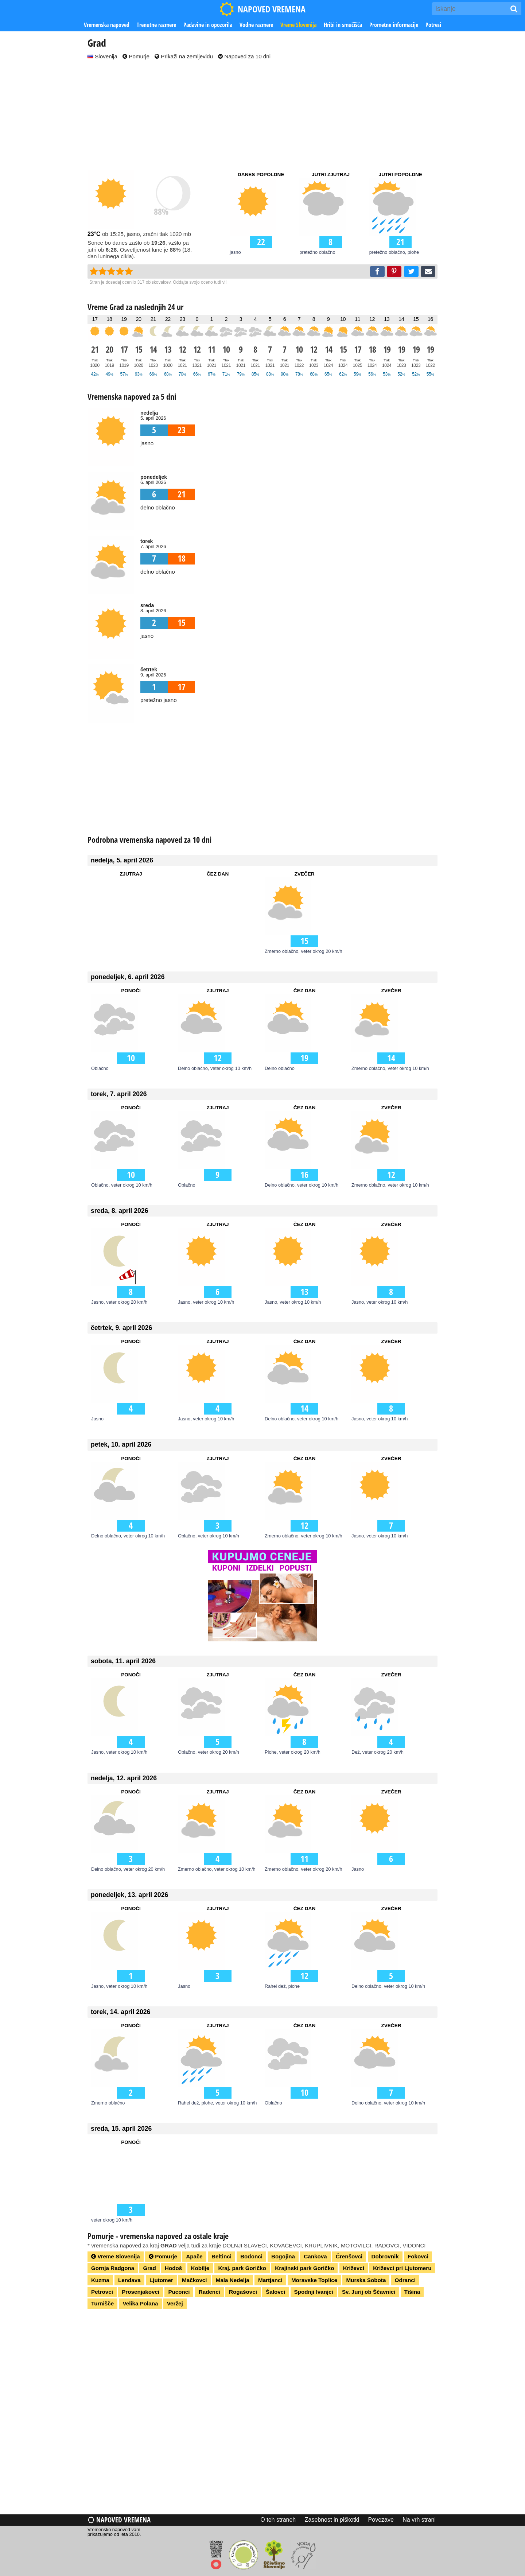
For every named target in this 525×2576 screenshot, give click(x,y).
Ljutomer (161, 2280)
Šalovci (275, 2292)
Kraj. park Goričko (242, 2268)
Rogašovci (243, 2292)
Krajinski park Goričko (304, 2268)
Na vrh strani (419, 2520)
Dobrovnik (385, 2256)
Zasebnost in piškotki (332, 2520)
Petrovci (102, 2292)
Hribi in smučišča (343, 25)
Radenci (209, 2292)
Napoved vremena (119, 2520)
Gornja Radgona (112, 2268)
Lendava (129, 2280)
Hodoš (173, 2268)
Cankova (315, 2256)
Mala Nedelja (232, 2280)
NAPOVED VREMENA (262, 9)
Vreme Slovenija (298, 25)
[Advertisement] (263, 116)
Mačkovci (194, 2280)
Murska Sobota (366, 2280)
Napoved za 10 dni (244, 56)
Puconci (179, 2292)
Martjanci (270, 2280)
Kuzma (100, 2280)
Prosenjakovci (140, 2292)
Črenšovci (349, 2256)
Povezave (381, 2520)
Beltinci (221, 2256)
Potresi (433, 25)
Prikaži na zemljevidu (184, 56)
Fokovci (418, 2256)
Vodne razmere (256, 25)
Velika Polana (140, 2303)
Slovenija (102, 56)
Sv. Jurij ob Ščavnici (369, 2292)
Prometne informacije (393, 25)
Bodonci (251, 2256)
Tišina (412, 2292)
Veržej (175, 2303)
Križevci (353, 2268)
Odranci (405, 2280)
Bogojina (283, 2256)
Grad (149, 2268)
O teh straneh (278, 2520)
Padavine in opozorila (207, 25)
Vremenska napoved (106, 25)
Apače (194, 2256)
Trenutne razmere (156, 25)
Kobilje (200, 2268)
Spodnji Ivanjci (313, 2292)
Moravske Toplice (314, 2280)
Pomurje (135, 56)
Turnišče (102, 2303)
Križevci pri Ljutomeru (402, 2268)
